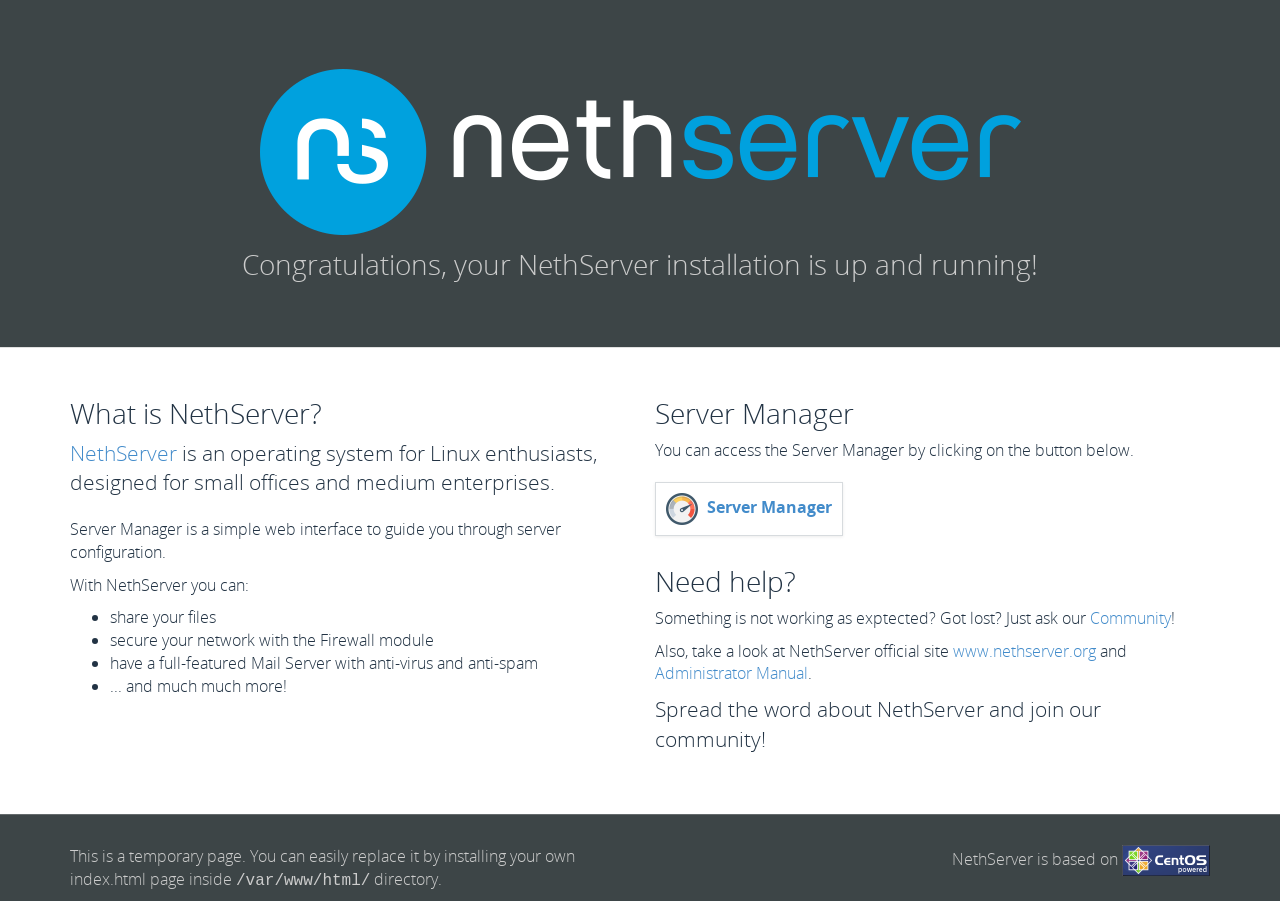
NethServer (123, 453)
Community (1130, 618)
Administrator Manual (731, 673)
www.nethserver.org (1024, 651)
